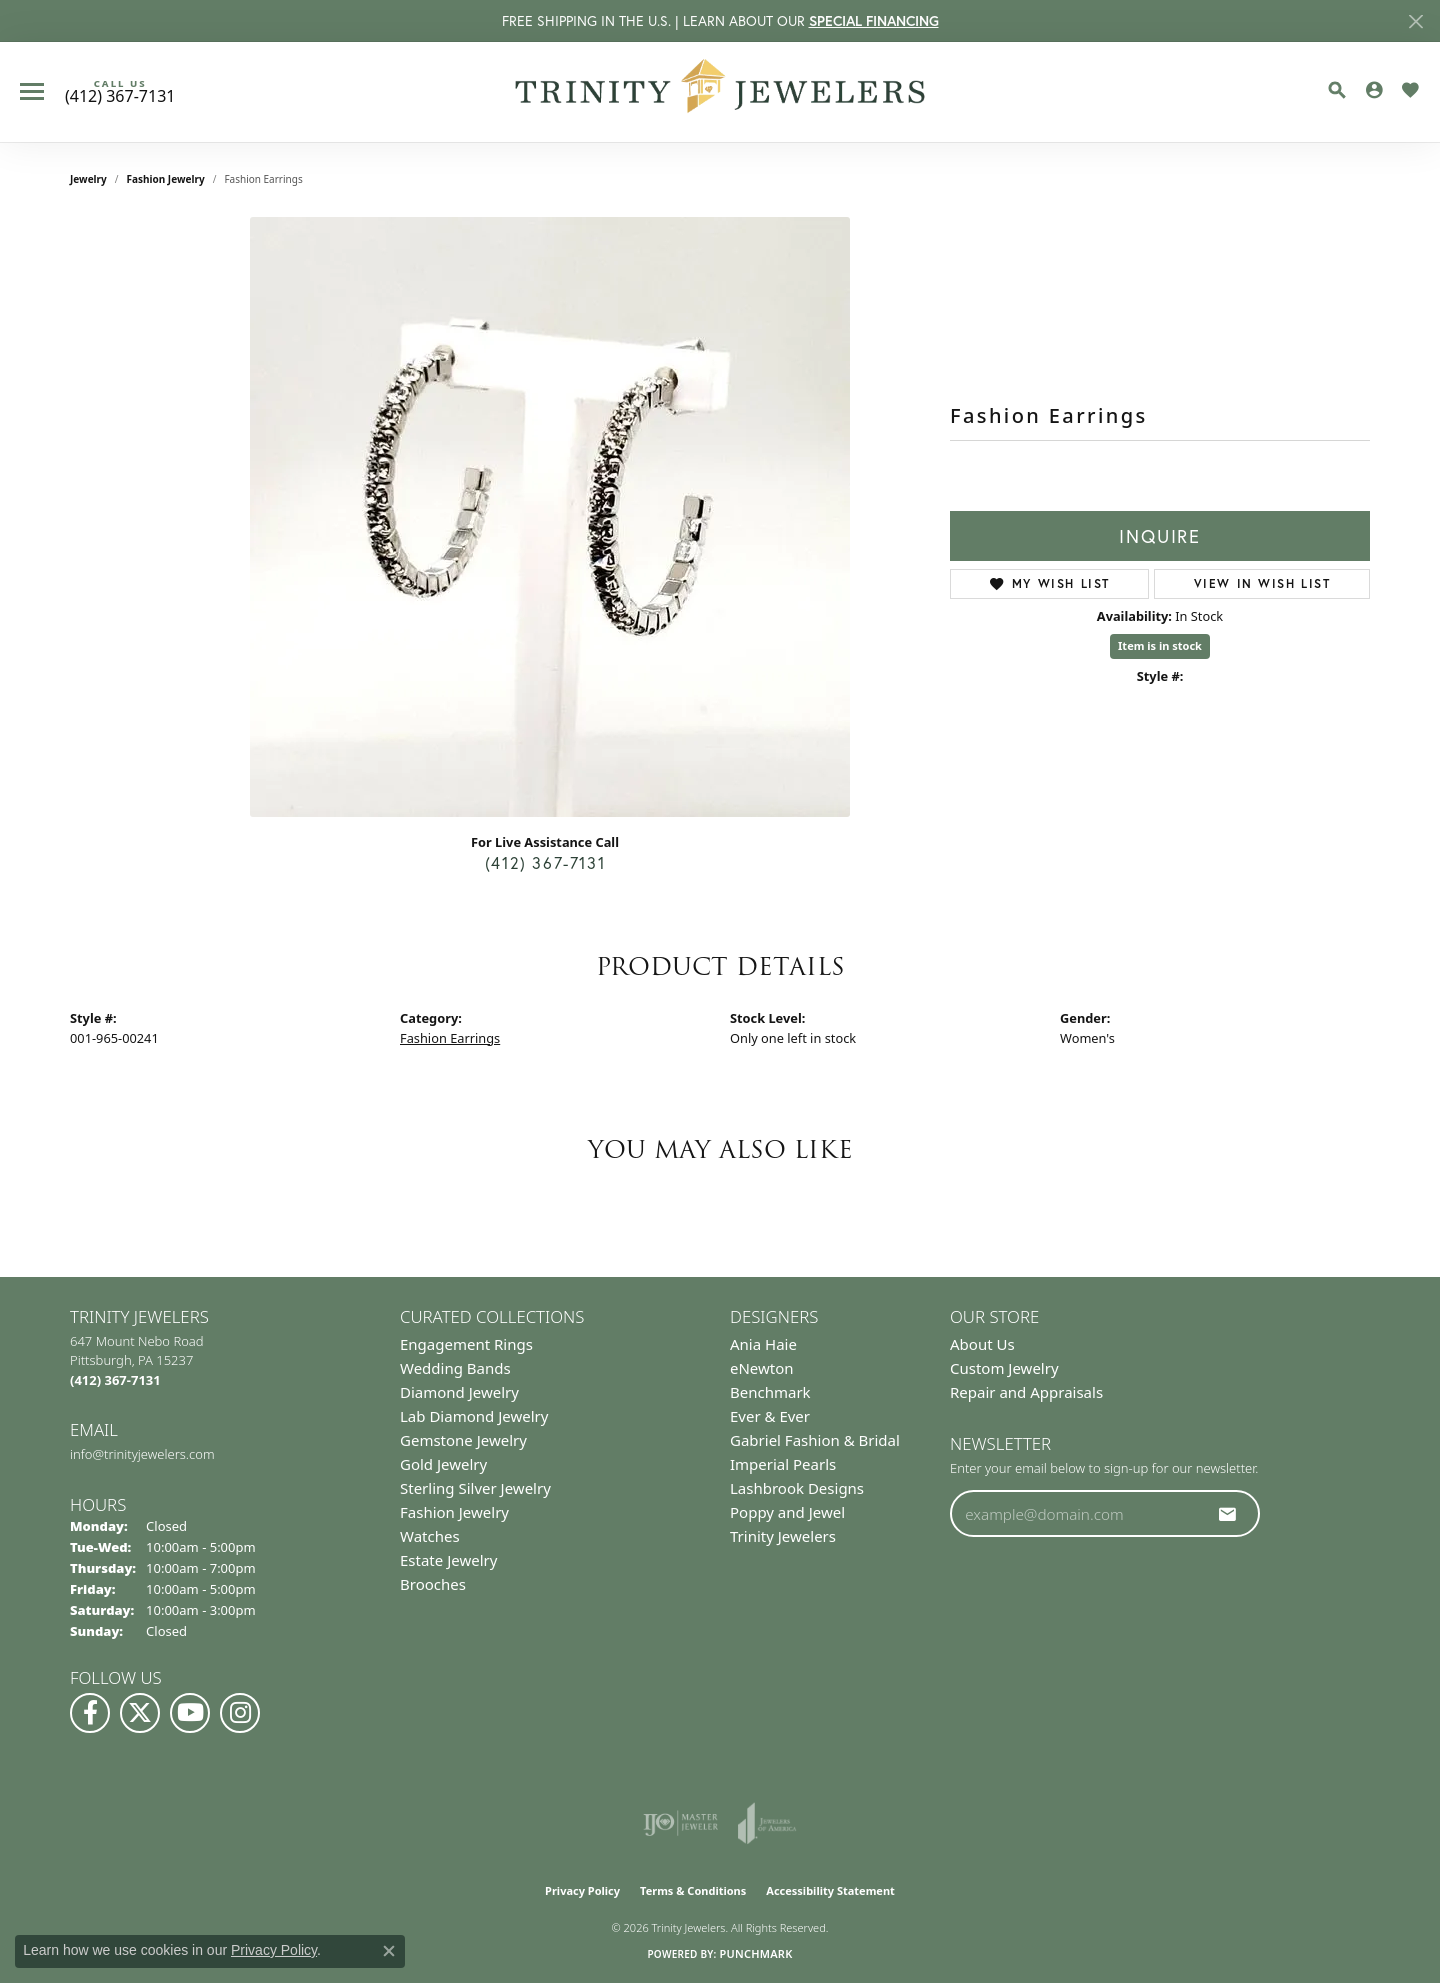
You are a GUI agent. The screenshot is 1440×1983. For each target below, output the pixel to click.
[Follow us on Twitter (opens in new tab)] (140, 1713)
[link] (120, 92)
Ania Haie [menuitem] (763, 1344)
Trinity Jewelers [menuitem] (783, 1536)
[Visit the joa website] (767, 1823)
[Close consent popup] (389, 1951)
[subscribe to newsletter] (1228, 1514)
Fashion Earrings (450, 1038)
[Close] (1415, 21)
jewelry (88, 179)
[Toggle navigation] (32, 91)
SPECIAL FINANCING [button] (874, 21)
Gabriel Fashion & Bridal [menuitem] (815, 1440)
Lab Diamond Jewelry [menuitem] (474, 1416)
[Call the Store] (115, 1380)
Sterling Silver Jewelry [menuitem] (475, 1488)
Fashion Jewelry (166, 179)
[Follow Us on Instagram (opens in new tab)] (240, 1713)
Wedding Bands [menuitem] (455, 1368)
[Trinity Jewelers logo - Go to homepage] (720, 92)
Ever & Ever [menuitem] (770, 1416)
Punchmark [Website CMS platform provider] (755, 1953)
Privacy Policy (582, 1890)
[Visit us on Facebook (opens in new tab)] (90, 1713)
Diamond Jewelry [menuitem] (459, 1392)
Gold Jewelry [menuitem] (443, 1464)
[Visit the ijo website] (680, 1823)
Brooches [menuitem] (433, 1584)
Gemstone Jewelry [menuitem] (463, 1440)
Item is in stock (1160, 645)
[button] (1337, 90)
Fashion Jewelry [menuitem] (454, 1512)
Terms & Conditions (693, 1890)
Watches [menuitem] (430, 1536)
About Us (982, 1344)
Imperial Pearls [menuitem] (783, 1464)
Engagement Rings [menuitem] (466, 1344)
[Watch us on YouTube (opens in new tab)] (190, 1713)
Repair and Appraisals (1026, 1392)
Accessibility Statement (830, 1890)
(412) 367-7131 (545, 862)
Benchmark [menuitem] (770, 1392)
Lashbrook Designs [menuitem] (797, 1488)
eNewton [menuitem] (762, 1368)
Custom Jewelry (1004, 1368)
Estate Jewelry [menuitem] (448, 1560)
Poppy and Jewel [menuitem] (787, 1512)
